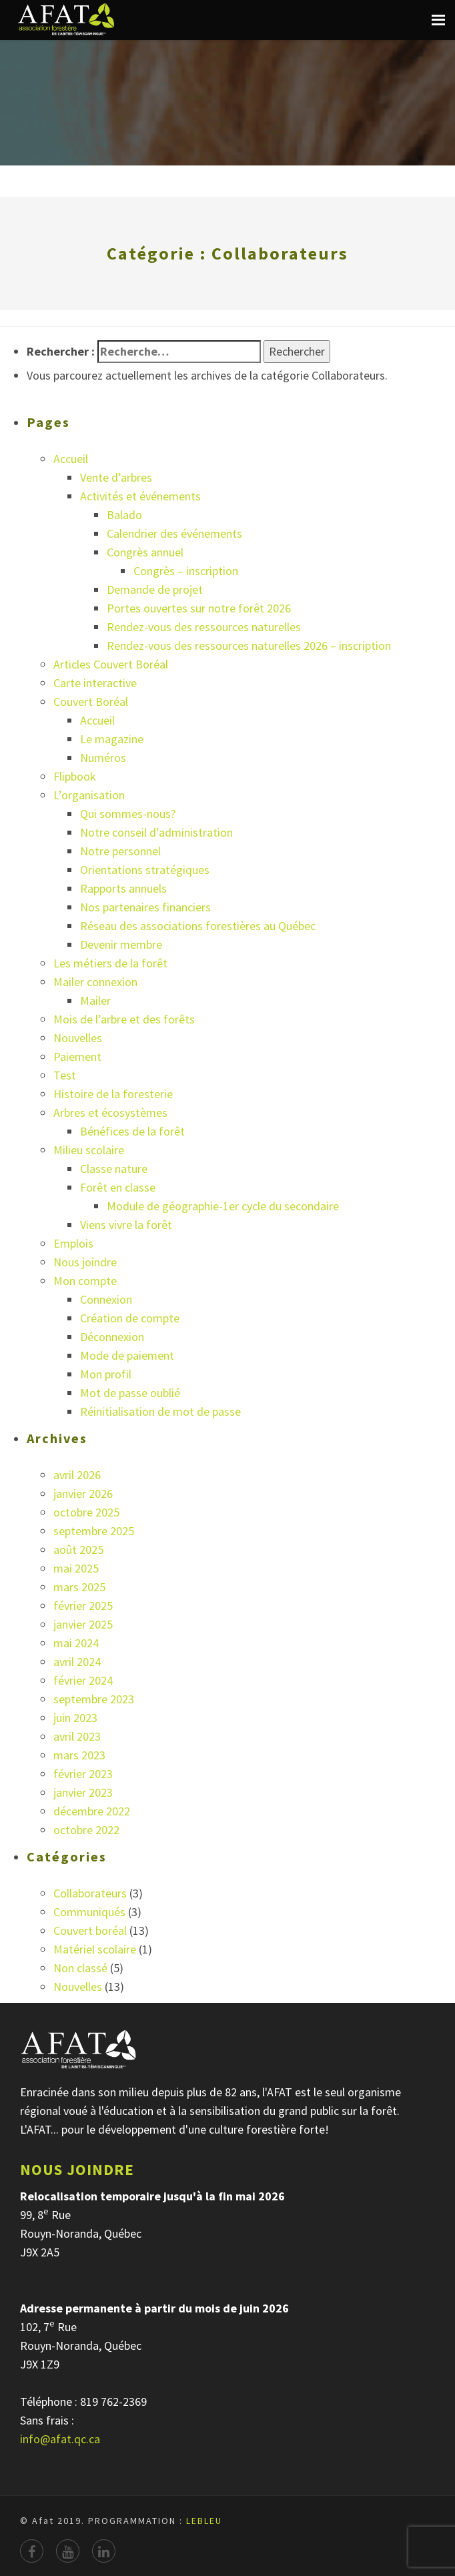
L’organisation (89, 795)
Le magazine (111, 739)
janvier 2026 (83, 1493)
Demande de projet (155, 589)
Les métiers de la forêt (110, 963)
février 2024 (83, 1680)
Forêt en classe (117, 1187)
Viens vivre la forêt (126, 1224)
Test (64, 1075)
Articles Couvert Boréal (110, 664)
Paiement (77, 1056)
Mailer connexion (95, 981)
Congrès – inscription (185, 570)
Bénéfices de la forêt (132, 1131)
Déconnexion (112, 1336)
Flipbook (74, 776)
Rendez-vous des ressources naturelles (204, 626)
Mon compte (85, 1280)
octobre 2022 (86, 1829)
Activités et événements (140, 496)
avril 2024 (77, 1661)
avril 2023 (77, 1736)
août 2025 (78, 1549)
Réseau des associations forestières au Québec (198, 925)
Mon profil (105, 1374)
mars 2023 (79, 1755)
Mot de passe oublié (130, 1392)
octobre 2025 (86, 1512)
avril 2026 (77, 1474)
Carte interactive (95, 683)
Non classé (80, 1968)
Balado (124, 514)
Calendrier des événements (174, 533)
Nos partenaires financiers (145, 907)
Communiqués (89, 1911)
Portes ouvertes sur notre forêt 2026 (199, 608)
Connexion (106, 1299)
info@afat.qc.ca (60, 2439)
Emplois (73, 1243)
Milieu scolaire (88, 1150)
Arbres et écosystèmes (110, 1112)
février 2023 (83, 1773)
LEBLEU (204, 2521)
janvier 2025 (83, 1624)
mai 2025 (76, 1568)
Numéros (103, 757)
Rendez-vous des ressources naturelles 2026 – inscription (249, 645)
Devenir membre (121, 944)
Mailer (95, 1000)
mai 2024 (76, 1643)
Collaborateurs (90, 1893)
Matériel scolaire (94, 1949)
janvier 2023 (83, 1792)
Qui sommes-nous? (127, 813)
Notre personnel (120, 851)
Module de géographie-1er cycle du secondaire (223, 1206)
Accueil (70, 458)
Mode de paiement (127, 1355)
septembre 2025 (93, 1531)
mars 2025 (79, 1587)
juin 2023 (75, 1717)
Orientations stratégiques (144, 869)
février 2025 (83, 1605)
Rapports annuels (123, 888)
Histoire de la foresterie (113, 1094)
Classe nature (113, 1168)
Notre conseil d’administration (156, 832)
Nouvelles (77, 1037)
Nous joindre (85, 1262)
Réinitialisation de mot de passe (160, 1411)
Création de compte (129, 1318)
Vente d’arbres (116, 477)
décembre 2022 (91, 1811)
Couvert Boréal (90, 701)
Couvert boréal (90, 1930)
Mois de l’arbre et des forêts (124, 1019)
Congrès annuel (145, 552)
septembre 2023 (93, 1699)
